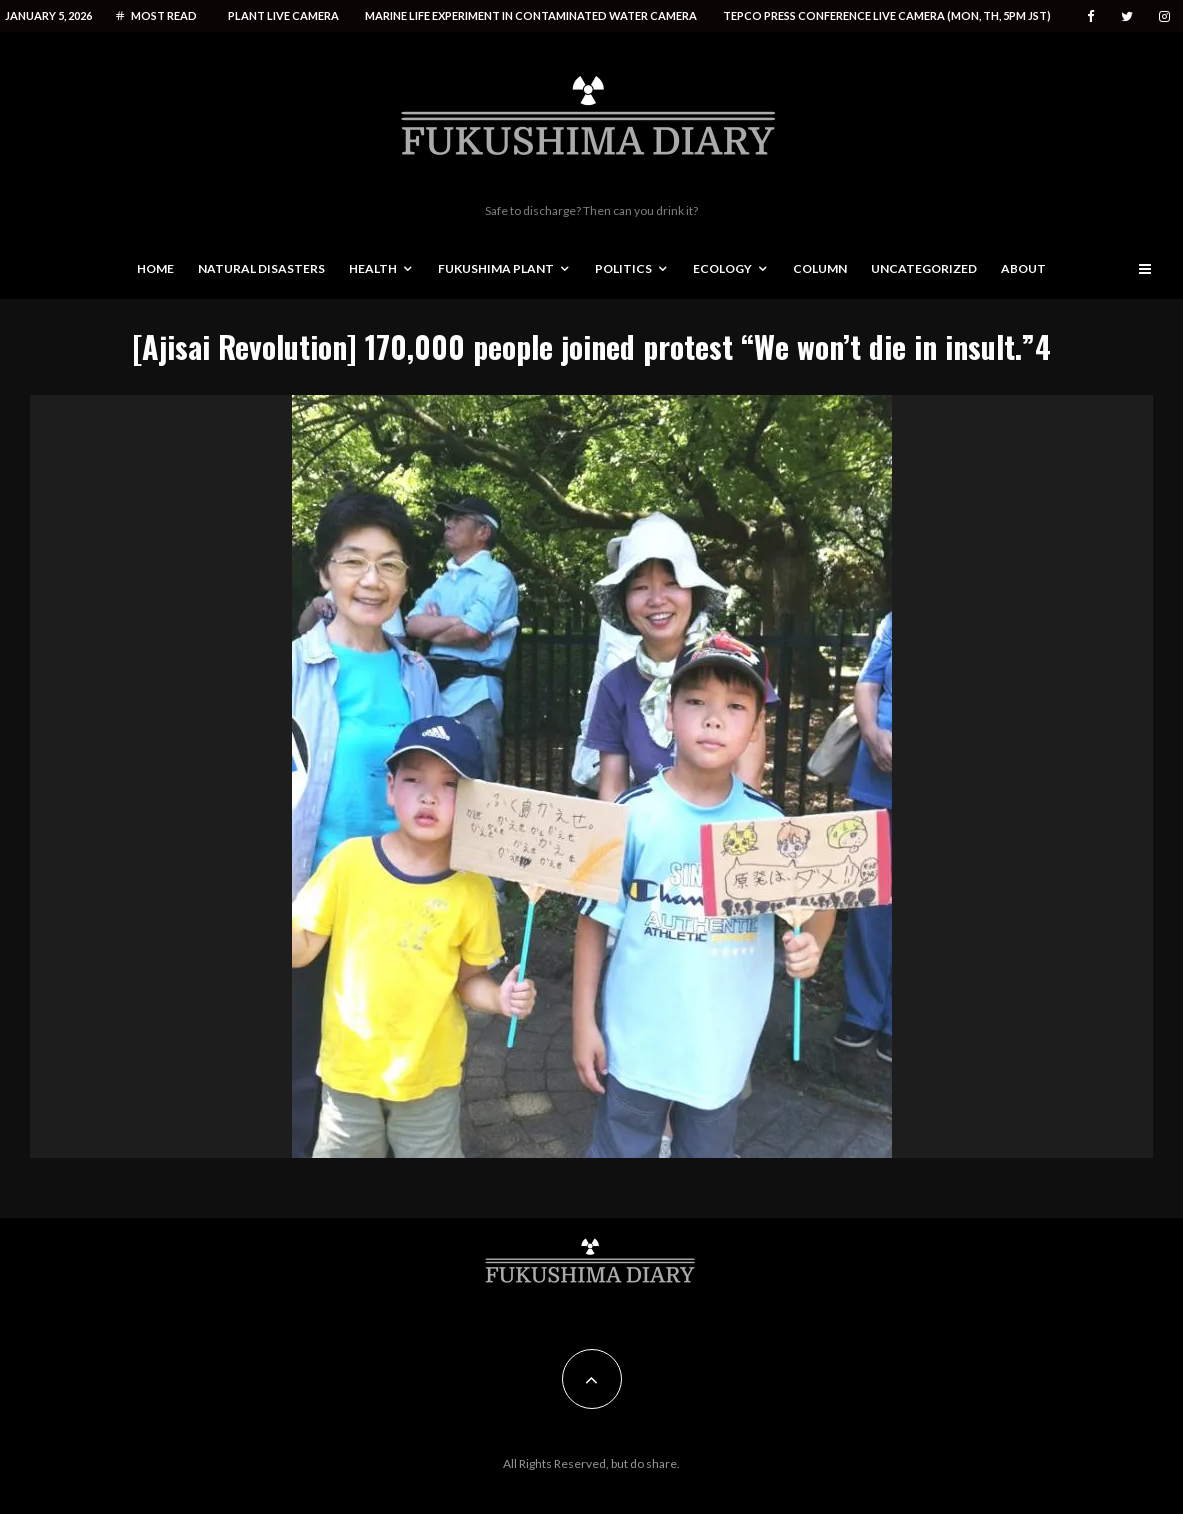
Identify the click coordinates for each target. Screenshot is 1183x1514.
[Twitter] (1127, 16)
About (1023, 268)
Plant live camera (283, 15)
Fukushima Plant (496, 268)
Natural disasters (261, 268)
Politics (623, 268)
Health (373, 268)
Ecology (722, 268)
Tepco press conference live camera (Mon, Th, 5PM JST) (887, 15)
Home (155, 268)
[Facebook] (1091, 16)
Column (820, 268)
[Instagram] (1164, 16)
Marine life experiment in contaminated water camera (531, 15)
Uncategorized (924, 268)
